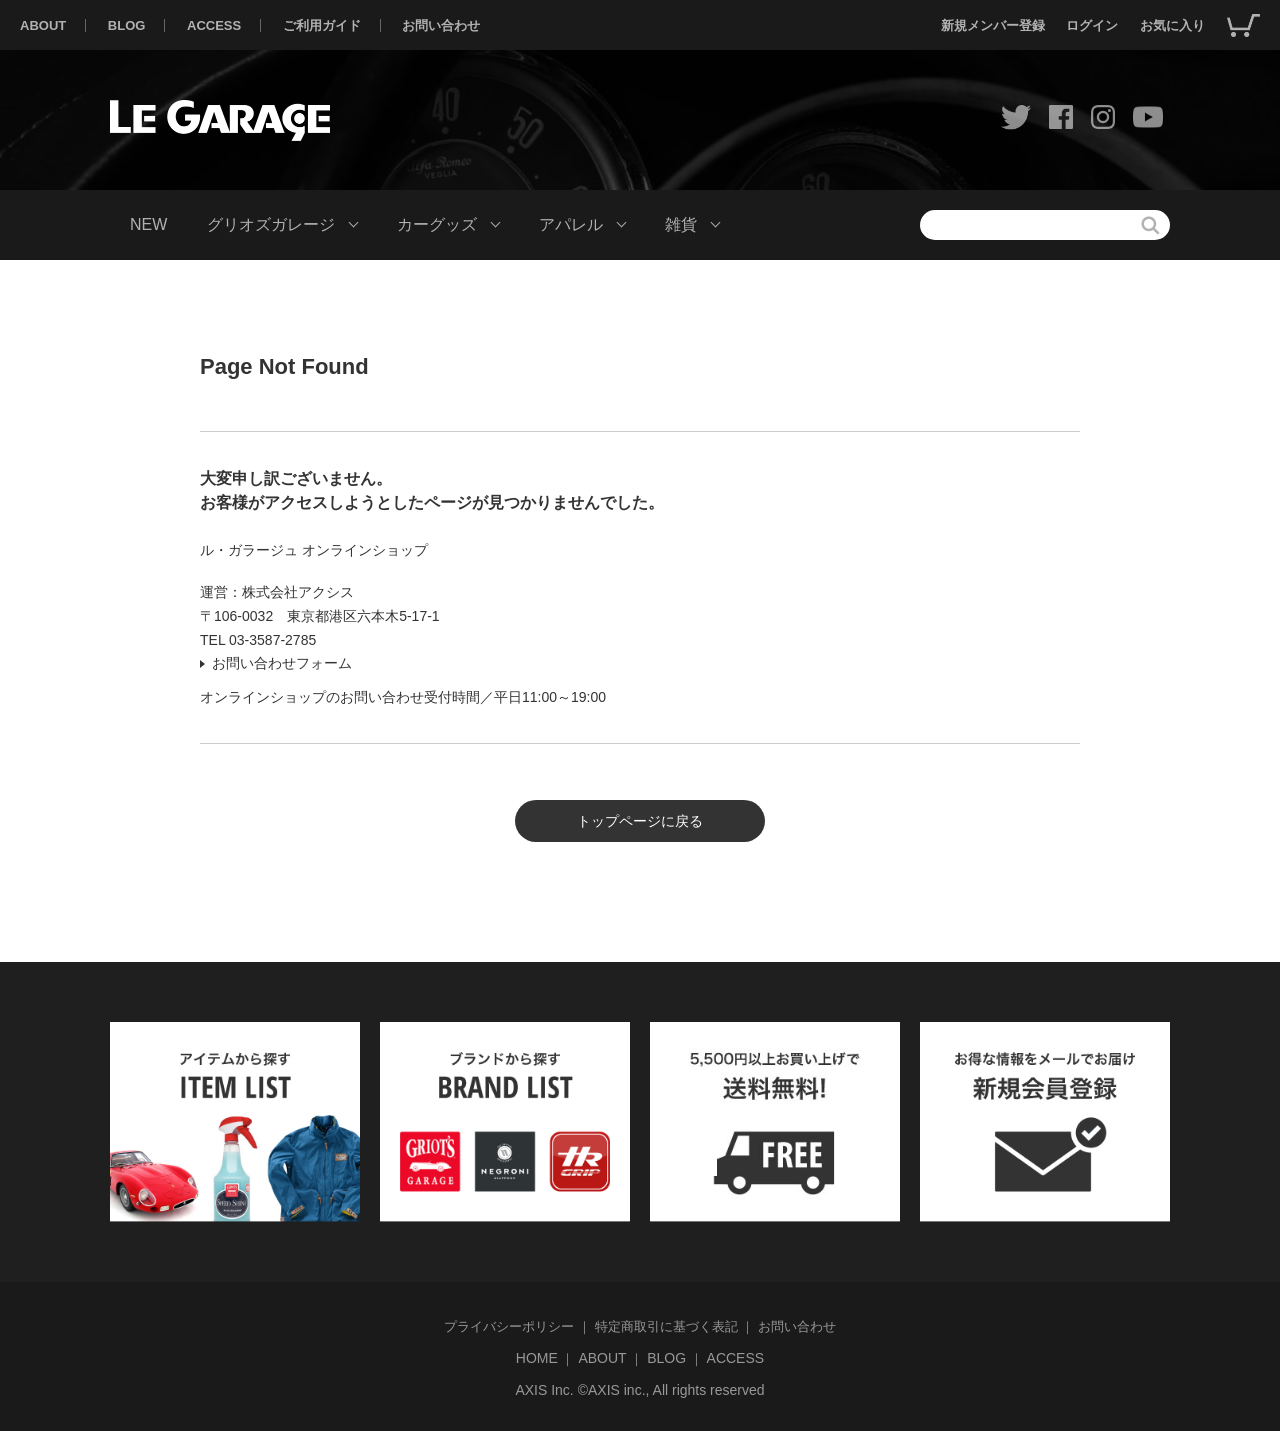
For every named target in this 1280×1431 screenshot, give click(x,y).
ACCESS (214, 25)
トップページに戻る (640, 821)
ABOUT (43, 25)
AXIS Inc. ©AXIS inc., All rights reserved (639, 1390)
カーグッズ (437, 224)
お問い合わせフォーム (282, 663)
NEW (148, 224)
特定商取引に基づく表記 (666, 1326)
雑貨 (681, 224)
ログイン (1092, 25)
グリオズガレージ (271, 224)
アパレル (571, 224)
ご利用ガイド (322, 25)
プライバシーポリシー (509, 1326)
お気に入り (1172, 25)
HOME (537, 1358)
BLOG (127, 25)
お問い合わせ (441, 25)
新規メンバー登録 (993, 25)
